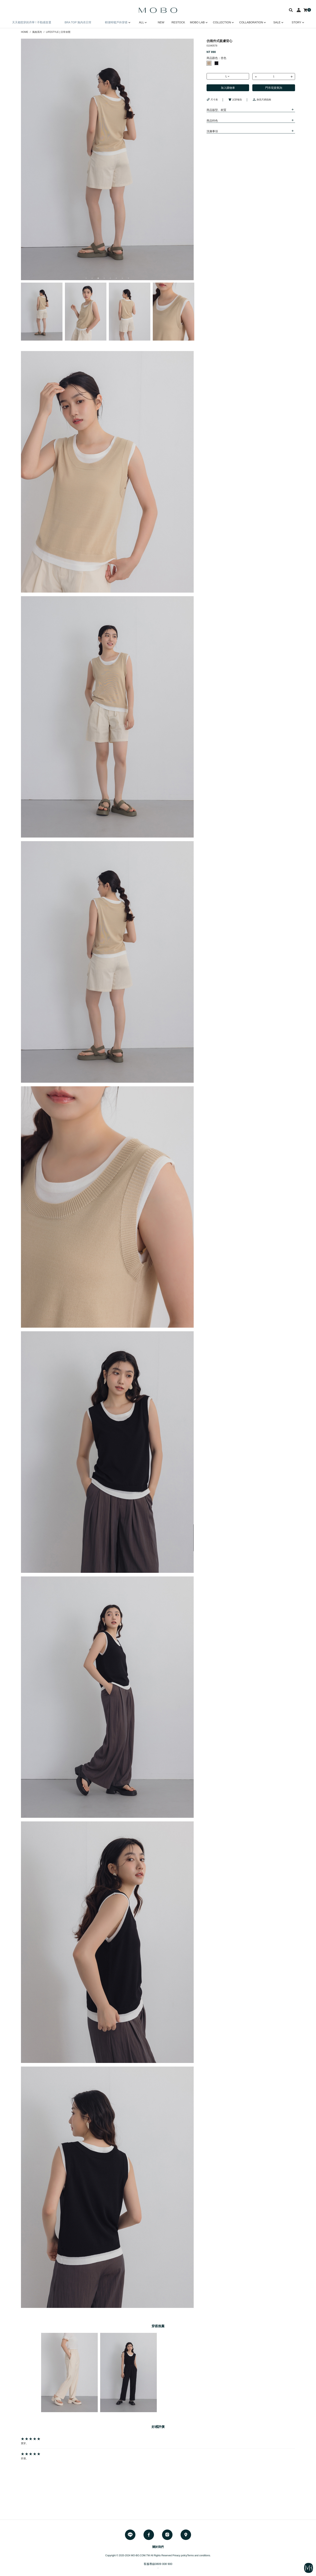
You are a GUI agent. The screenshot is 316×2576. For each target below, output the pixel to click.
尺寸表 (212, 99)
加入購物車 (228, 87)
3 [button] (98, 278)
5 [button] (110, 278)
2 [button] (92, 278)
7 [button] (122, 278)
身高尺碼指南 (262, 99)
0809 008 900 (163, 2564)
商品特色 (212, 120)
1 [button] (86, 278)
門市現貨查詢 (273, 87)
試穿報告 (235, 99)
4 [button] (104, 278)
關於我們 (158, 2546)
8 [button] (128, 278)
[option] (107, 159)
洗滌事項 (212, 131)
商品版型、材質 (216, 110)
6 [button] (116, 278)
